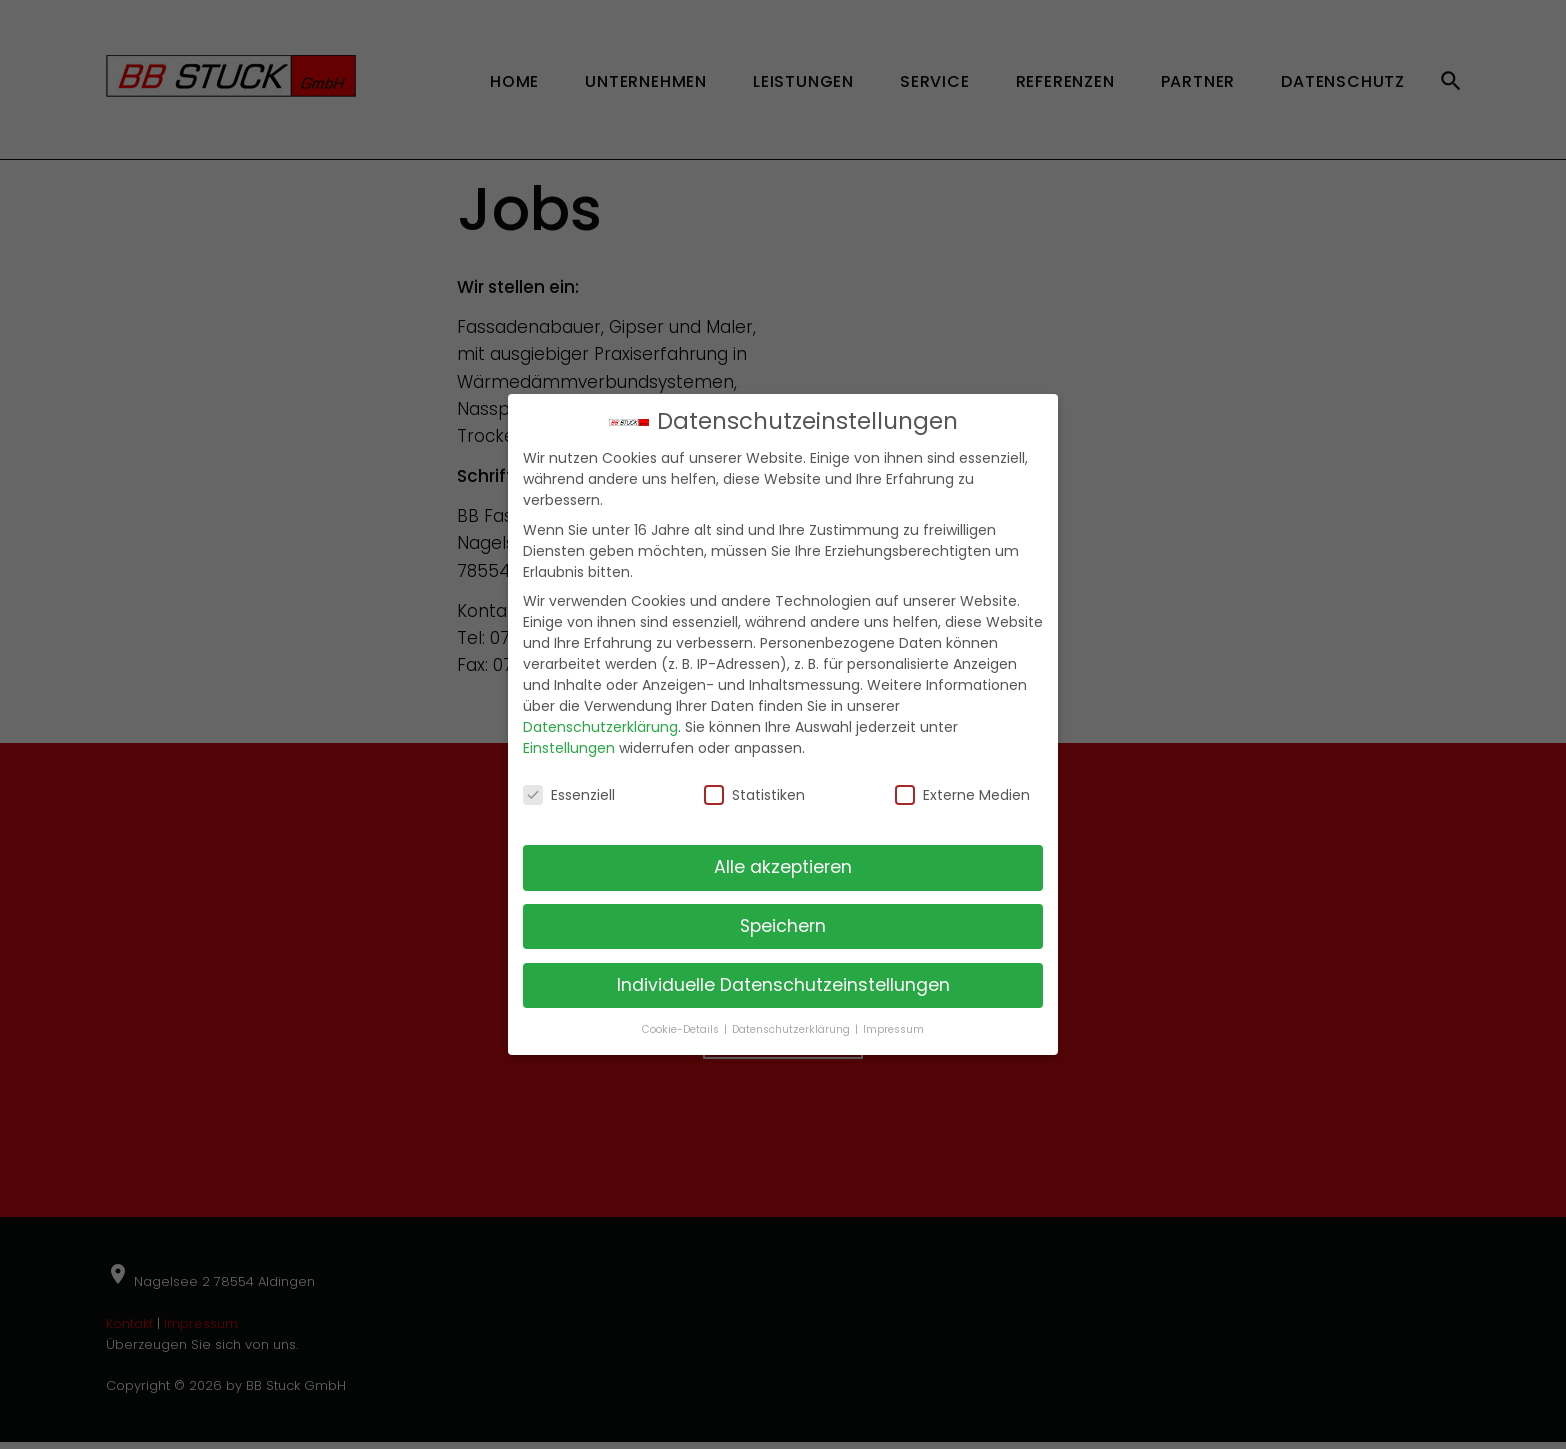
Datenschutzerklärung (600, 727)
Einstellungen (569, 748)
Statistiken (754, 795)
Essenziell (569, 795)
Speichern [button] (783, 926)
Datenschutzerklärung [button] (792, 1029)
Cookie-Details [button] (682, 1029)
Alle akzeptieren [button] (783, 867)
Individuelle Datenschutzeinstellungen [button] (783, 985)
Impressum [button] (893, 1029)
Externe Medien (962, 795)
